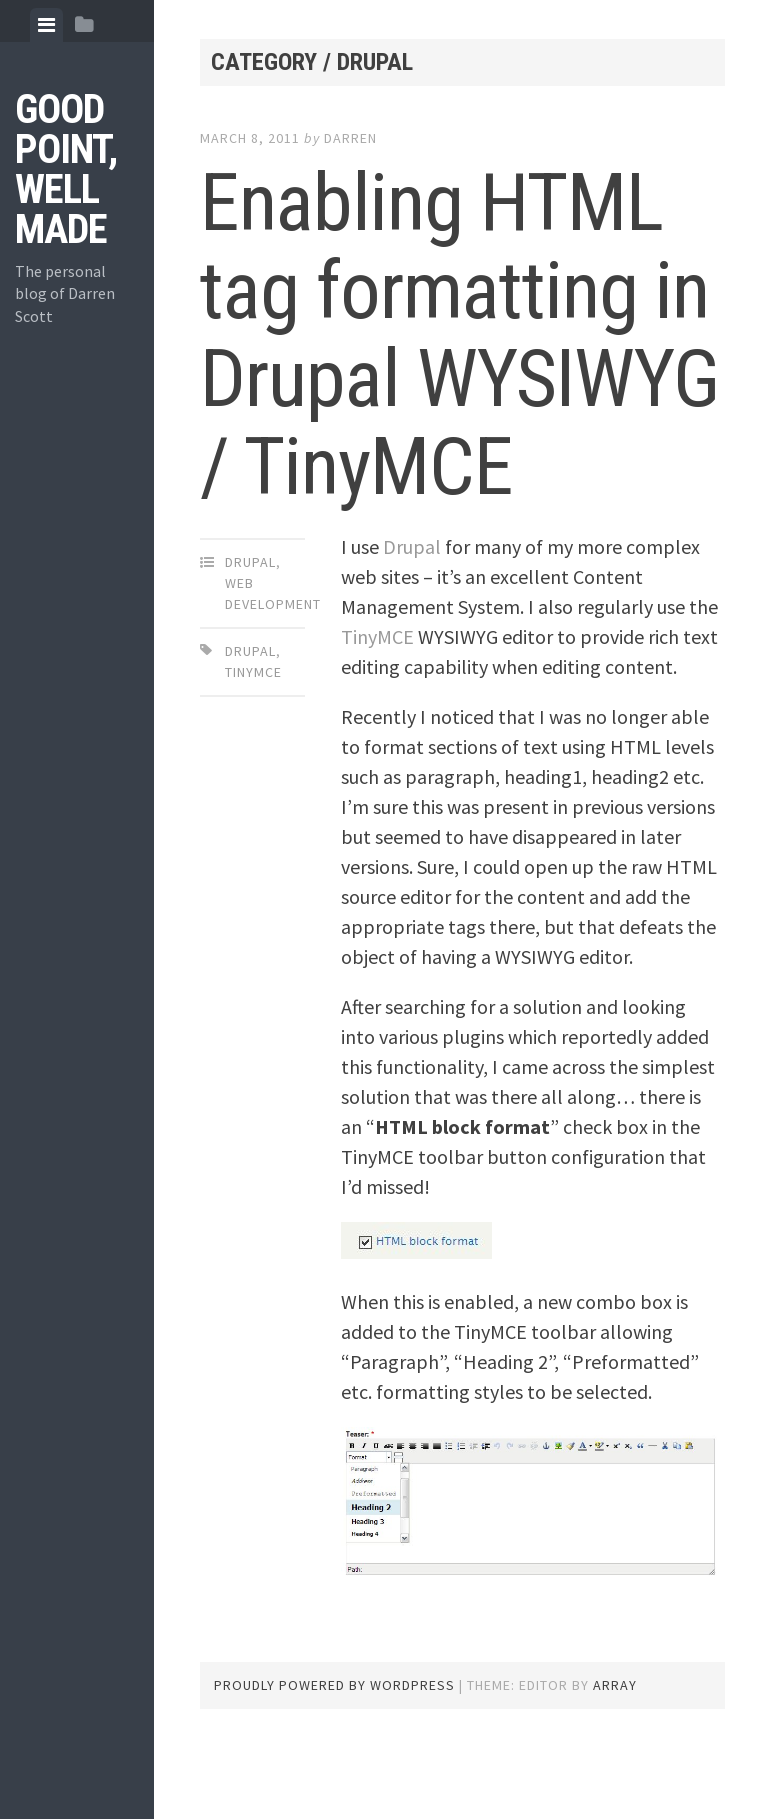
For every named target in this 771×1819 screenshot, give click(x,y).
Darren (350, 138)
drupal (250, 651)
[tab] (46, 25)
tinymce (253, 672)
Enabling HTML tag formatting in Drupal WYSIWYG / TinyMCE (459, 335)
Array (615, 1685)
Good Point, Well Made (66, 169)
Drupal (250, 562)
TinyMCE (379, 636)
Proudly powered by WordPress (334, 1685)
